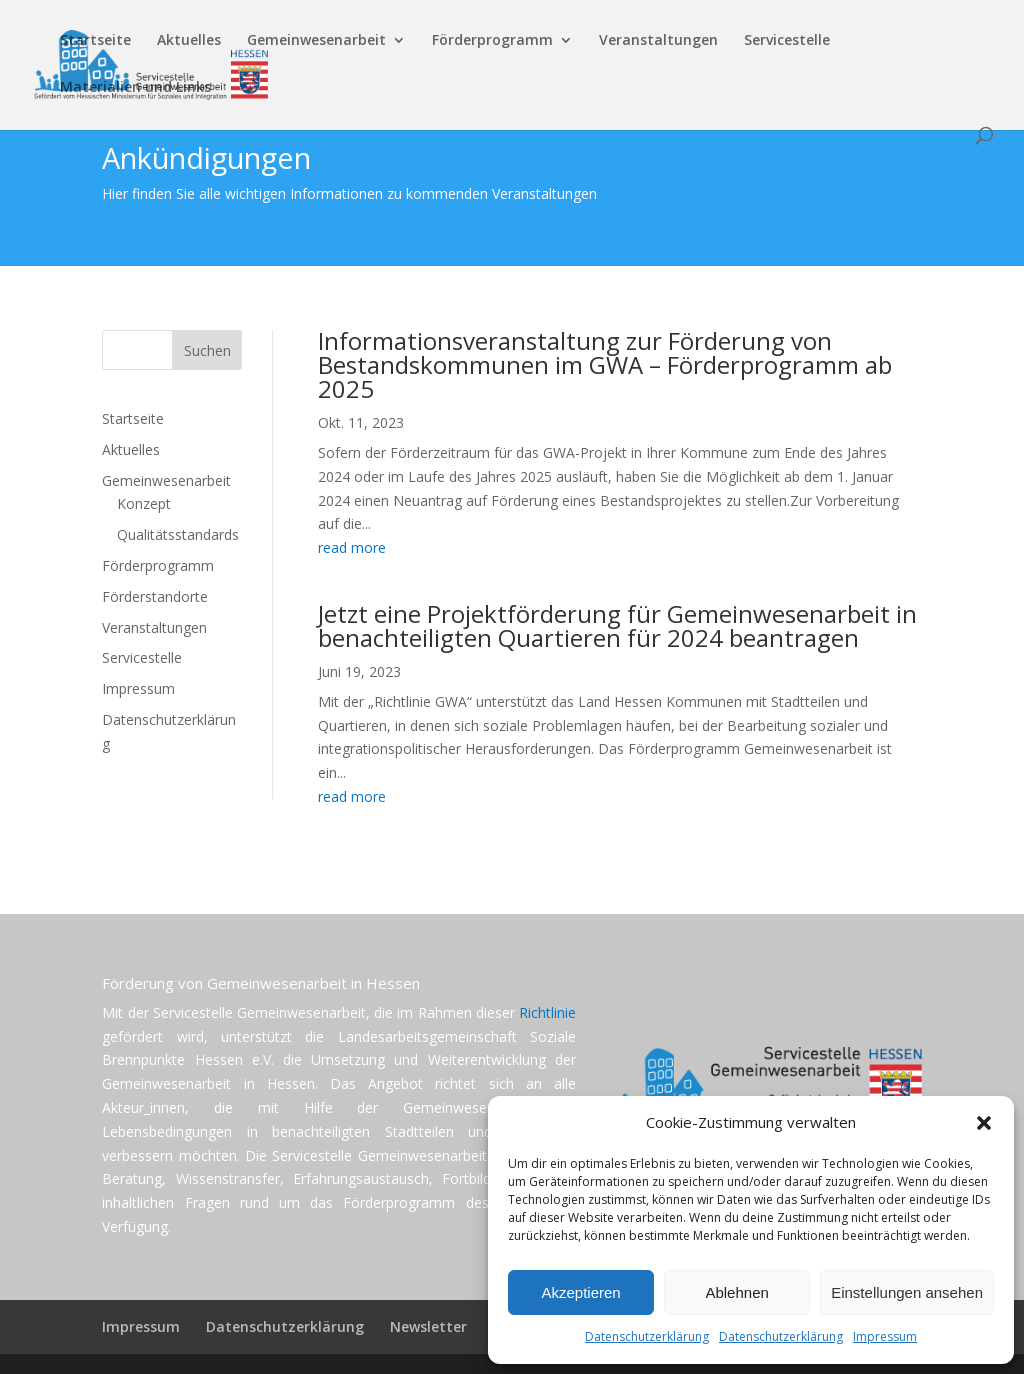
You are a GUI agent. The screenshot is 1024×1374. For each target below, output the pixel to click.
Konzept (144, 503)
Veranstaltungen (658, 41)
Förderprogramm (492, 41)
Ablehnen (736, 1292)
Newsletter (428, 1326)
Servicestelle (787, 41)
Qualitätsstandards (178, 534)
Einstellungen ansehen (907, 1292)
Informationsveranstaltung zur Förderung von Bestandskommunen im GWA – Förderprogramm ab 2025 (605, 364)
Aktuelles (189, 41)
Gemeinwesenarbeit (316, 41)
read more (352, 547)
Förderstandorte (155, 596)
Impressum (885, 1336)
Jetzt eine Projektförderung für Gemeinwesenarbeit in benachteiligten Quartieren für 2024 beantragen (617, 625)
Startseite (95, 41)
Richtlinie (547, 1012)
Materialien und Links (135, 88)
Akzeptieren (580, 1292)
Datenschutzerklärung (647, 1336)
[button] (984, 1123)
